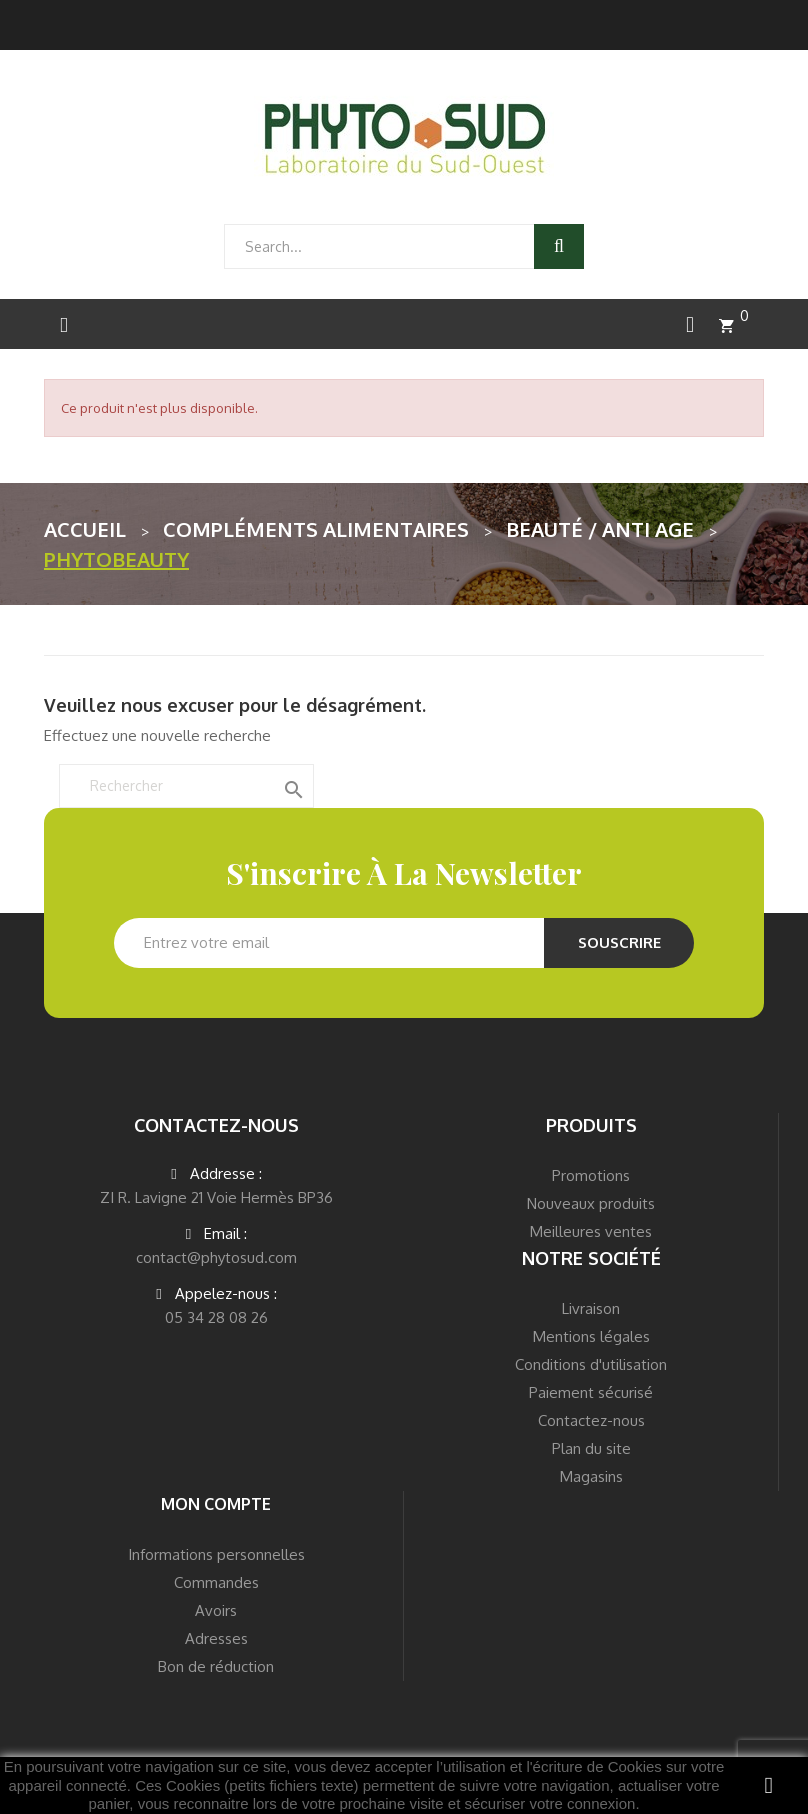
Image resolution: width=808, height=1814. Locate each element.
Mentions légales (591, 1336)
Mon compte (216, 1504)
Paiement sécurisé (591, 1392)
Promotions (591, 1175)
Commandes (216, 1582)
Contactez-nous (591, 1420)
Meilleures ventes (591, 1231)
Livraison (591, 1308)
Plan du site (591, 1448)
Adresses (216, 1638)
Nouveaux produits (591, 1203)
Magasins (591, 1476)
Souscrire (619, 942)
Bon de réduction (216, 1666)
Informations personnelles (216, 1554)
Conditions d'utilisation (591, 1364)
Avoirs (216, 1610)
